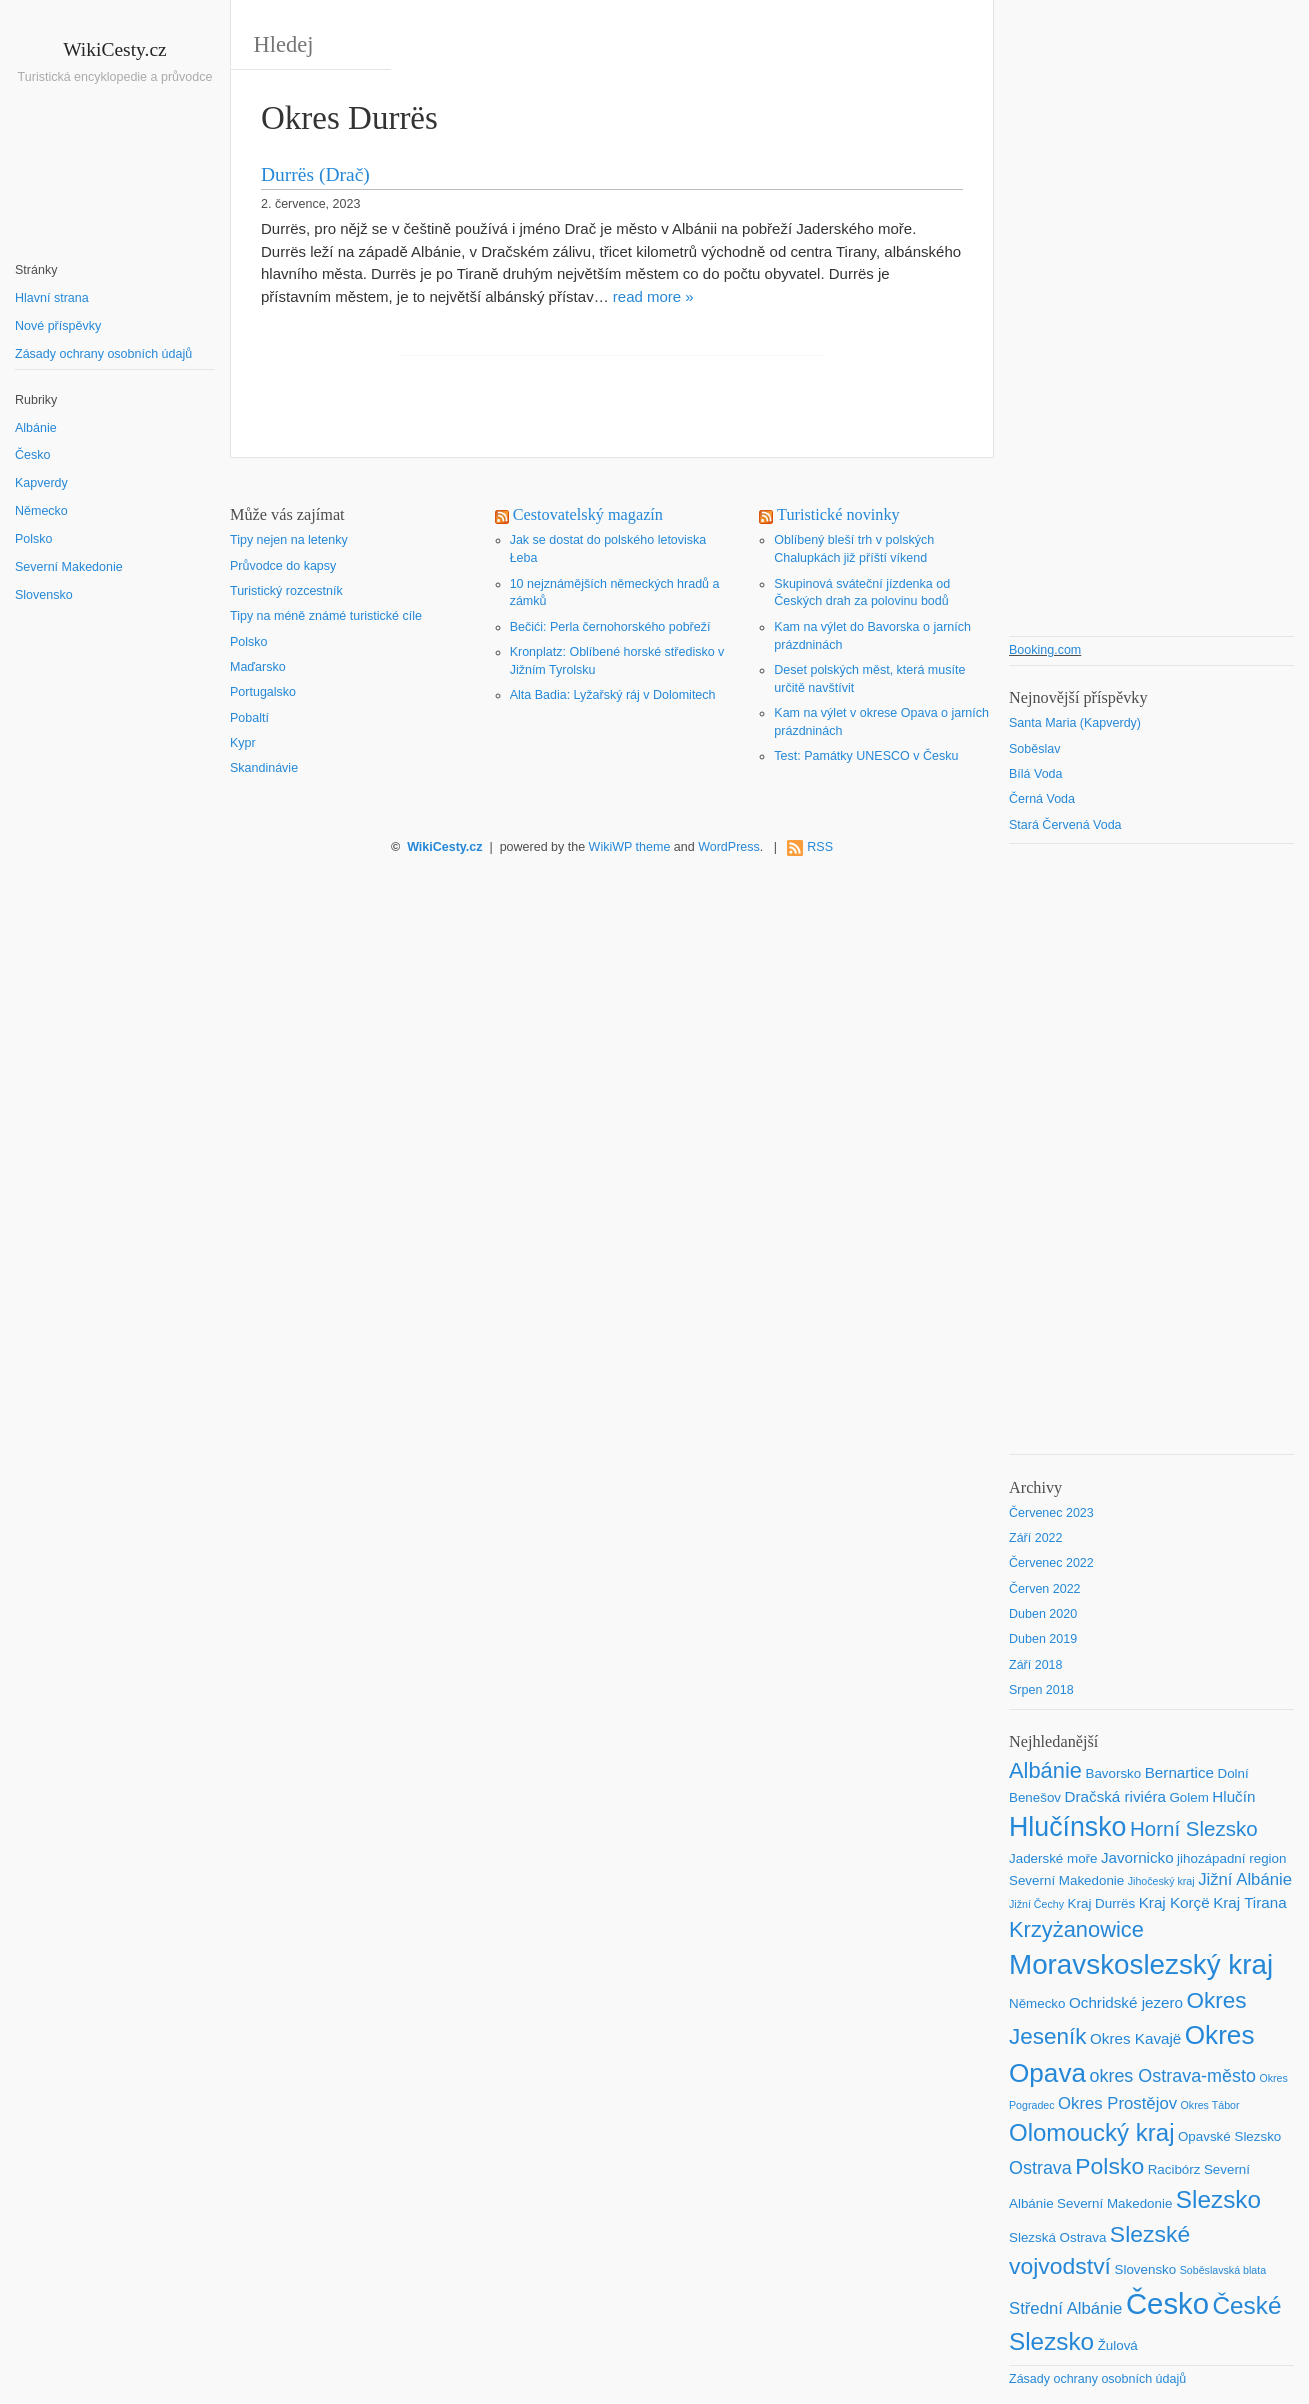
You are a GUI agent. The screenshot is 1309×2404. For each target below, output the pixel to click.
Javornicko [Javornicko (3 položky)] (1137, 1857)
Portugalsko (263, 692)
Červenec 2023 (1051, 1513)
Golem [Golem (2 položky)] (1188, 1797)
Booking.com (1045, 650)
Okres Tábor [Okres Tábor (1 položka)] (1210, 2105)
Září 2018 (1036, 1665)
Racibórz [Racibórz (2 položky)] (1174, 2169)
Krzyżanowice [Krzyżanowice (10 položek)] (1076, 1929)
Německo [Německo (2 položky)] (1037, 2003)
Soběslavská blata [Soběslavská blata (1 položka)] (1223, 2270)
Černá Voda (1042, 799)
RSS (820, 847)
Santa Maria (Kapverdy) (1075, 723)
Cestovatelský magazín (588, 515)
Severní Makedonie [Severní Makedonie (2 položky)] (1114, 2203)
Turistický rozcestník (286, 591)
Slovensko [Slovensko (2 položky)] (1145, 2269)
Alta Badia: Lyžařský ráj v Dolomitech (613, 695)
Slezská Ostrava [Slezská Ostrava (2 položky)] (1057, 2237)
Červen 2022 (1045, 1589)
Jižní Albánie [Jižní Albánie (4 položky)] (1245, 1879)
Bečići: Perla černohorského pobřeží (610, 627)
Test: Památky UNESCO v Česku (866, 756)
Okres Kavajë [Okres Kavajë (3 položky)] (1135, 2038)
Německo (41, 511)
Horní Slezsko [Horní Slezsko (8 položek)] (1194, 1828)
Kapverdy (41, 483)
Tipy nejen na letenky (289, 540)
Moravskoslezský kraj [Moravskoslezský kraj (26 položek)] (1141, 1964)
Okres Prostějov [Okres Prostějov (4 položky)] (1117, 2103)
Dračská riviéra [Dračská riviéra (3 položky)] (1115, 1796)
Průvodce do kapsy (283, 566)
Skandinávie (264, 768)
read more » (653, 296)
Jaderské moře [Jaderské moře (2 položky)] (1053, 1858)
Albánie (36, 428)
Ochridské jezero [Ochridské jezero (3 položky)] (1126, 2002)
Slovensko (44, 595)
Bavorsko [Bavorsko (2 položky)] (1113, 1773)
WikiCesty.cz (115, 49)
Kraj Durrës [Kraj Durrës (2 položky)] (1102, 1903)
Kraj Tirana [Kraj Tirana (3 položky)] (1250, 1902)
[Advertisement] (115, 969)
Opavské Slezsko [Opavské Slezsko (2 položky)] (1229, 2136)
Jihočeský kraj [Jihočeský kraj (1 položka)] (1161, 1881)
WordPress (729, 847)
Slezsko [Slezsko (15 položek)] (1218, 2199)
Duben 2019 (1043, 1639)
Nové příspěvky (58, 326)
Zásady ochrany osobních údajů (103, 354)
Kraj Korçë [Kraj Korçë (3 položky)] (1174, 1902)
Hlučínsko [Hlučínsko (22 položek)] (1067, 1827)
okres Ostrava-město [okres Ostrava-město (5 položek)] (1172, 2076)
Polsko (34, 539)
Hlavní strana (52, 298)
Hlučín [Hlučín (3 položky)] (1233, 1796)
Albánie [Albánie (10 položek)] (1045, 1770)
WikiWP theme (630, 847)
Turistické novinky (838, 515)
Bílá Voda (1036, 774)
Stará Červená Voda (1065, 825)
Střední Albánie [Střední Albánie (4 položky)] (1065, 2308)
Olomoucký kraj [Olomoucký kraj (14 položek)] (1091, 2132)
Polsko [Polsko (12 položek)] (1109, 2166)
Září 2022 (1036, 1538)
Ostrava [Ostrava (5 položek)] (1040, 2168)
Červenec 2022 (1051, 1563)
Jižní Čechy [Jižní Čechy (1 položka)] (1036, 1904)
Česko (32, 455)
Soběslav (1034, 749)
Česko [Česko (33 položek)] (1167, 2303)
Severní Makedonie (69, 567)
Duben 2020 (1043, 1614)
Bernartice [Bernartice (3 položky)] (1179, 1772)
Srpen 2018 (1041, 1690)
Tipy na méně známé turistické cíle (326, 616)
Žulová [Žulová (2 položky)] (1118, 2345)
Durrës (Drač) (315, 174)
